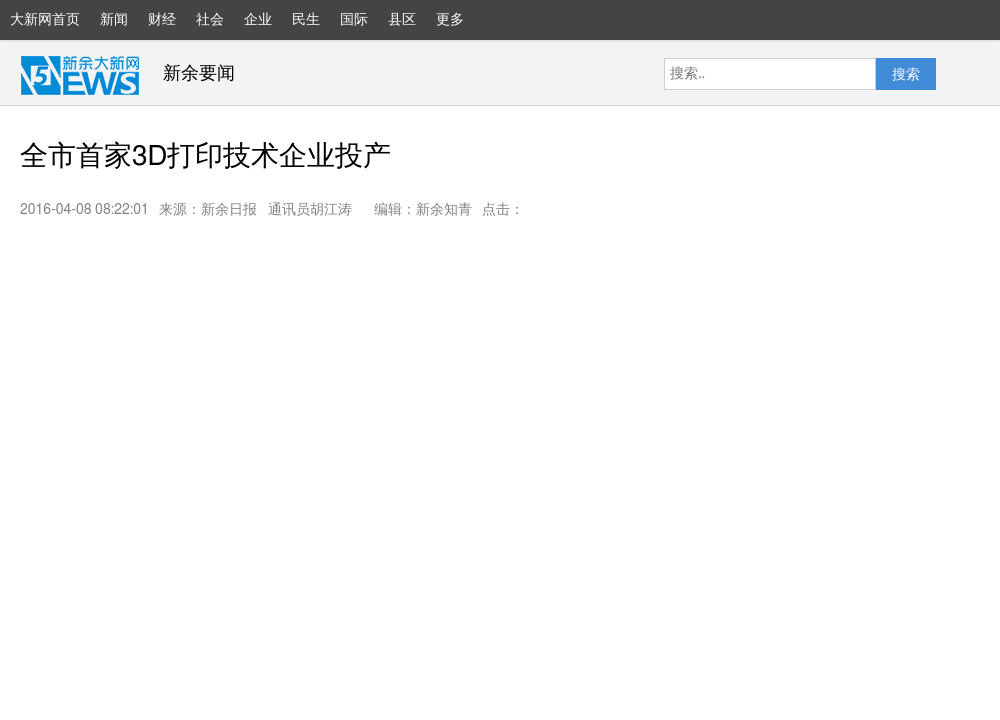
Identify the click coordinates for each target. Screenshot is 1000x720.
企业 (258, 20)
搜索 (906, 75)
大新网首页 (45, 20)
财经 (162, 20)
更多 (460, 26)
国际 (354, 20)
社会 (210, 20)
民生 (306, 20)
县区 (402, 20)
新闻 (114, 20)
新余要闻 (199, 74)
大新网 (80, 75)
